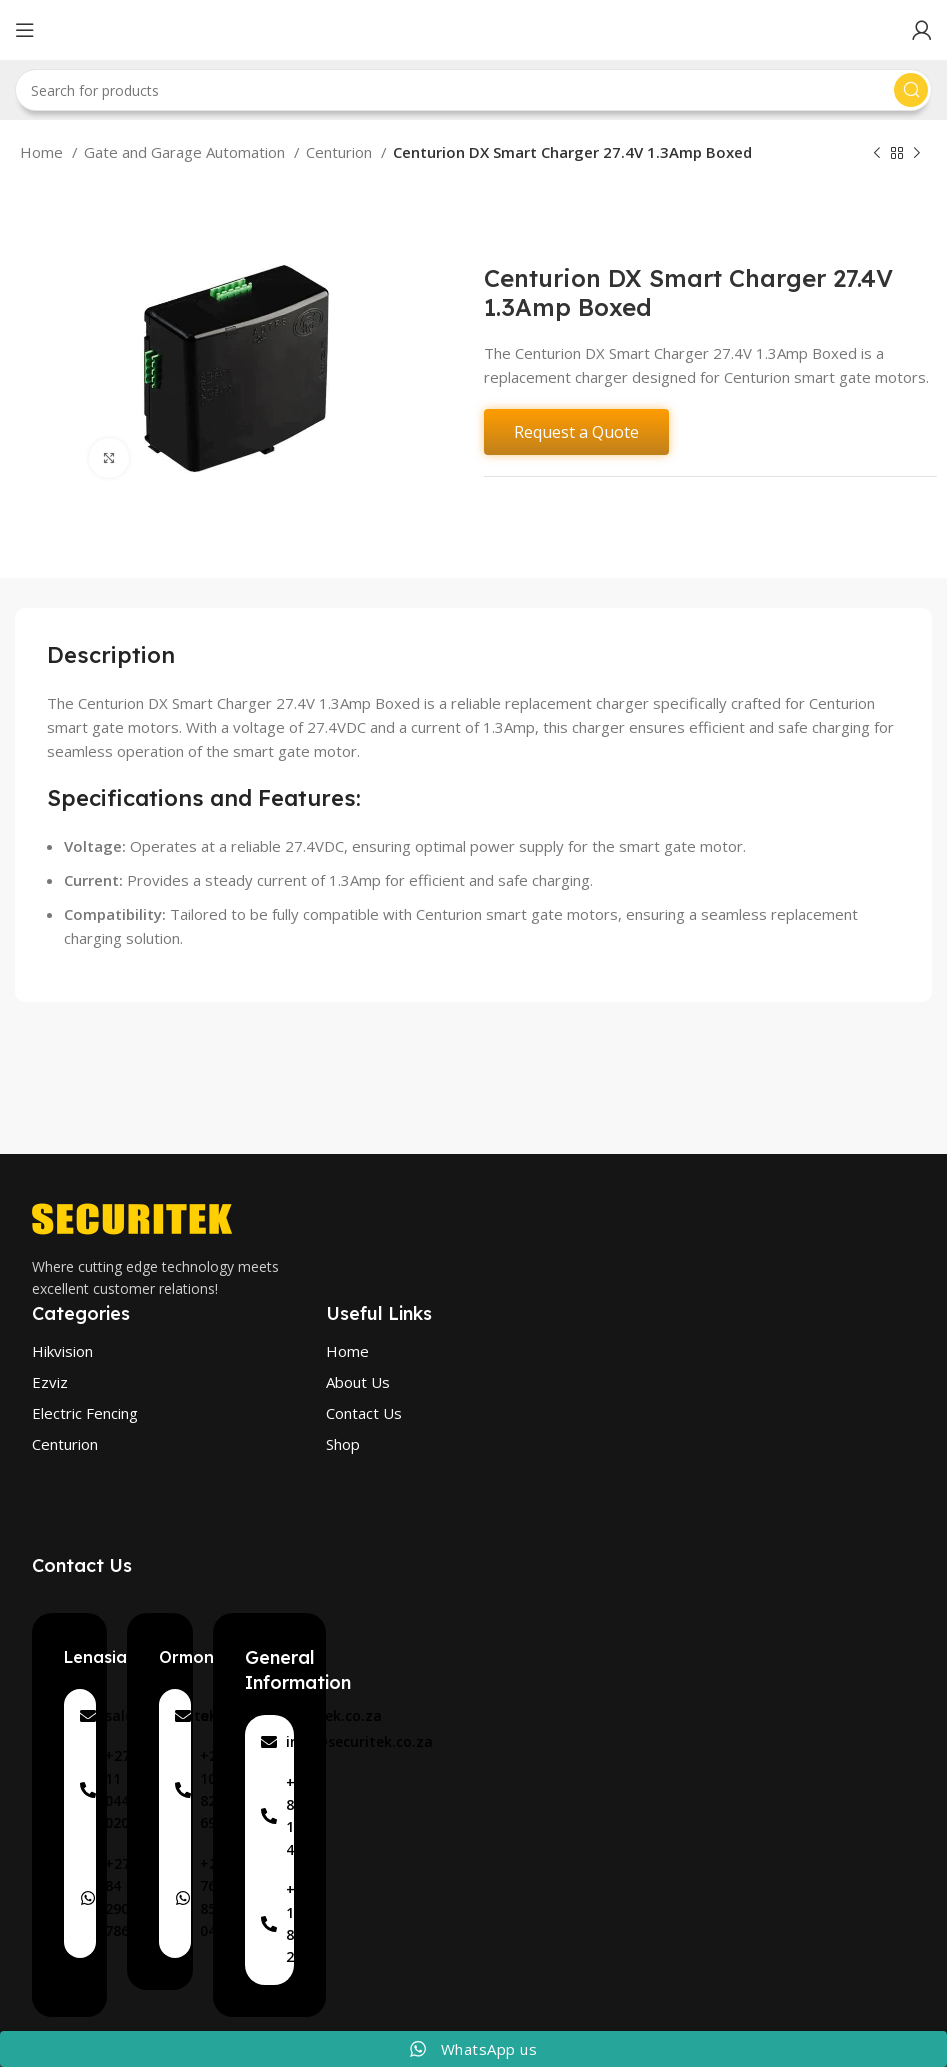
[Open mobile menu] (25, 30)
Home (43, 152)
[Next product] (917, 154)
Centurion (341, 152)
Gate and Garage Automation (186, 152)
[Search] (473, 90)
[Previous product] (877, 154)
